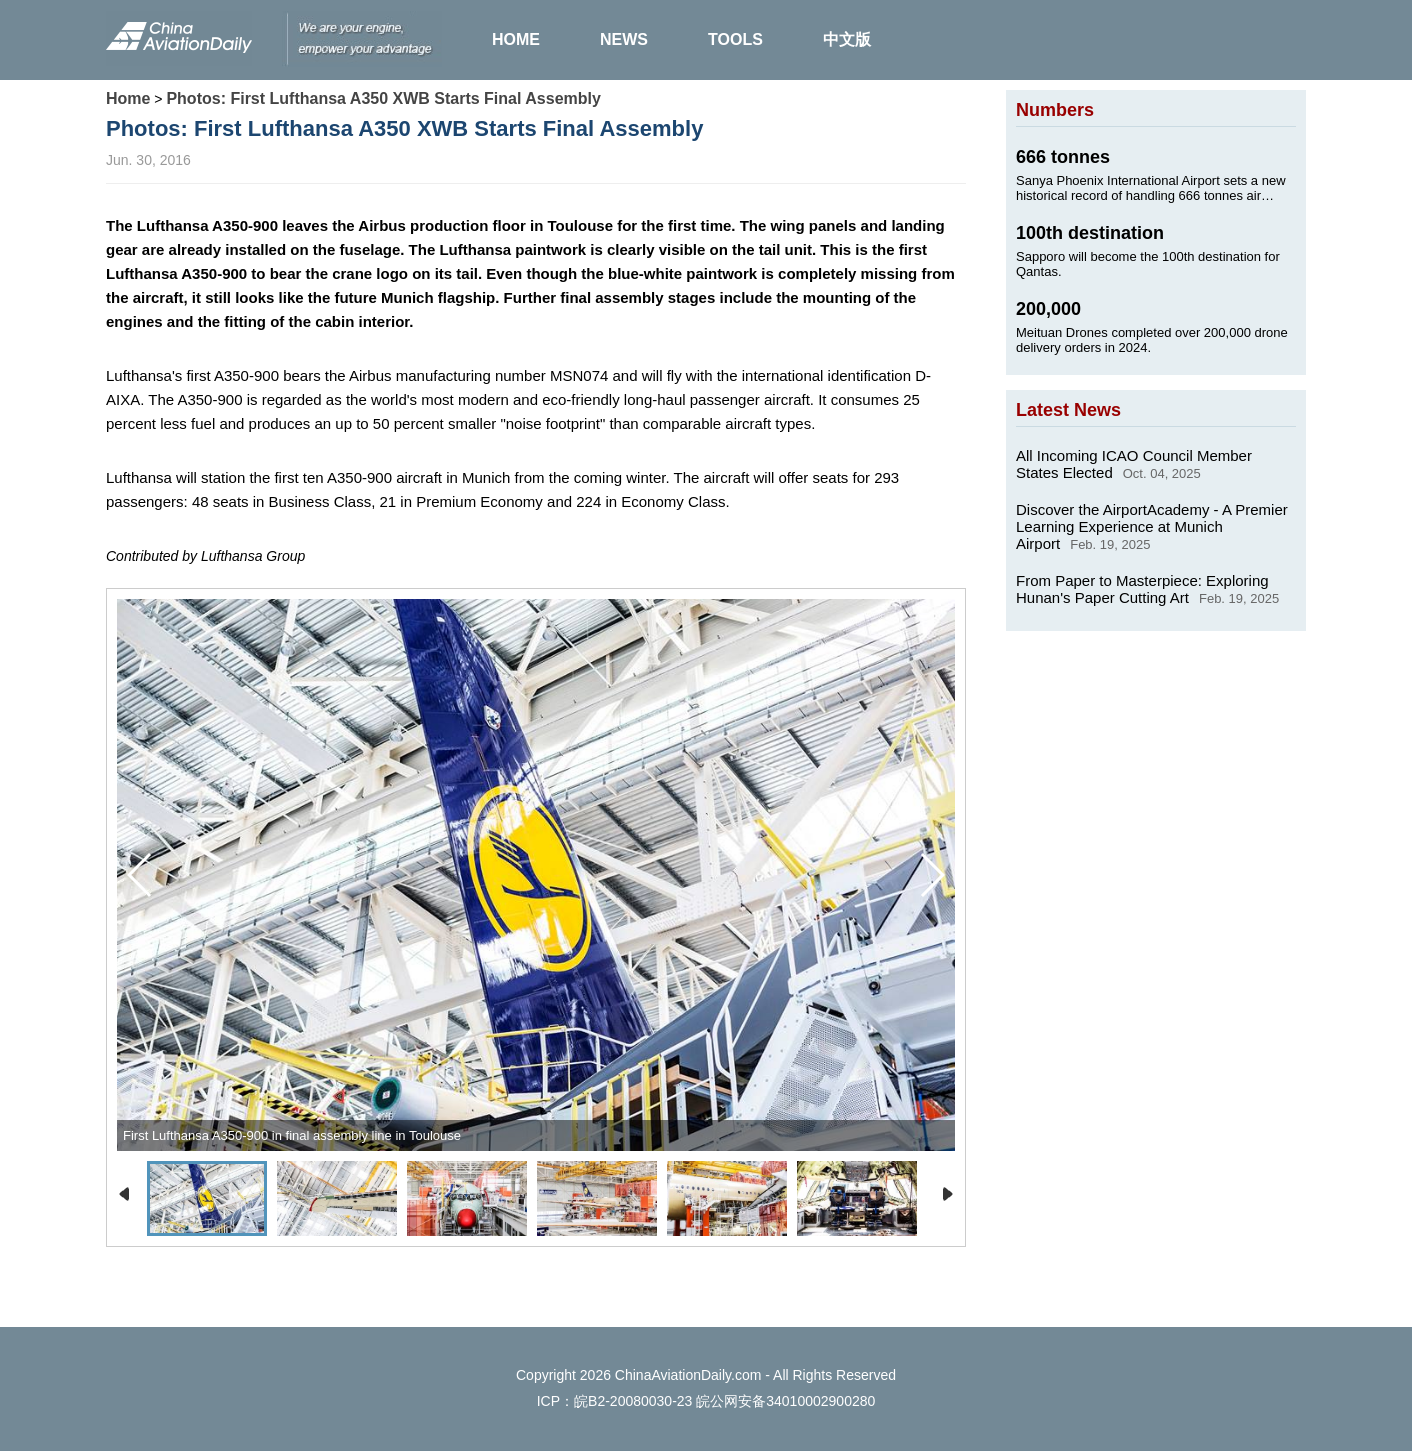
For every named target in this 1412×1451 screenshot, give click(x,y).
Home (128, 98)
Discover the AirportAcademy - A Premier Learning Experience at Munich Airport (1152, 526)
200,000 (1048, 309)
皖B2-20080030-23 (633, 1401)
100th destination (1090, 233)
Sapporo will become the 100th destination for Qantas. (1148, 264)
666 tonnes (1063, 157)
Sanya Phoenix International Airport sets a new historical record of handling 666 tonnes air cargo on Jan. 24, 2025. (1151, 188)
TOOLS (735, 39)
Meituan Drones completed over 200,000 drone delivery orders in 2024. (1152, 340)
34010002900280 (820, 1401)
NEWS (624, 39)
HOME (516, 39)
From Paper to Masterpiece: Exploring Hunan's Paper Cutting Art (1142, 589)
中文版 (847, 39)
